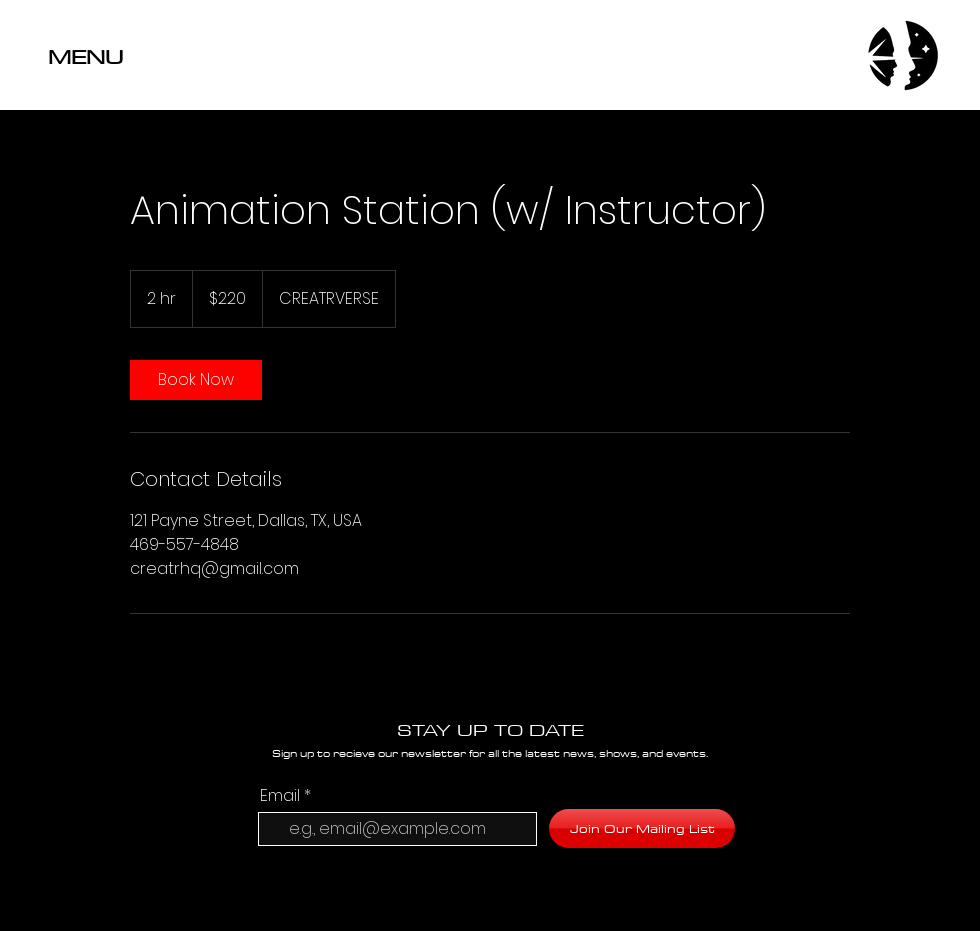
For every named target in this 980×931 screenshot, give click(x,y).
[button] (145, 56)
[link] (196, 380)
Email (280, 796)
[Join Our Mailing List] (642, 828)
